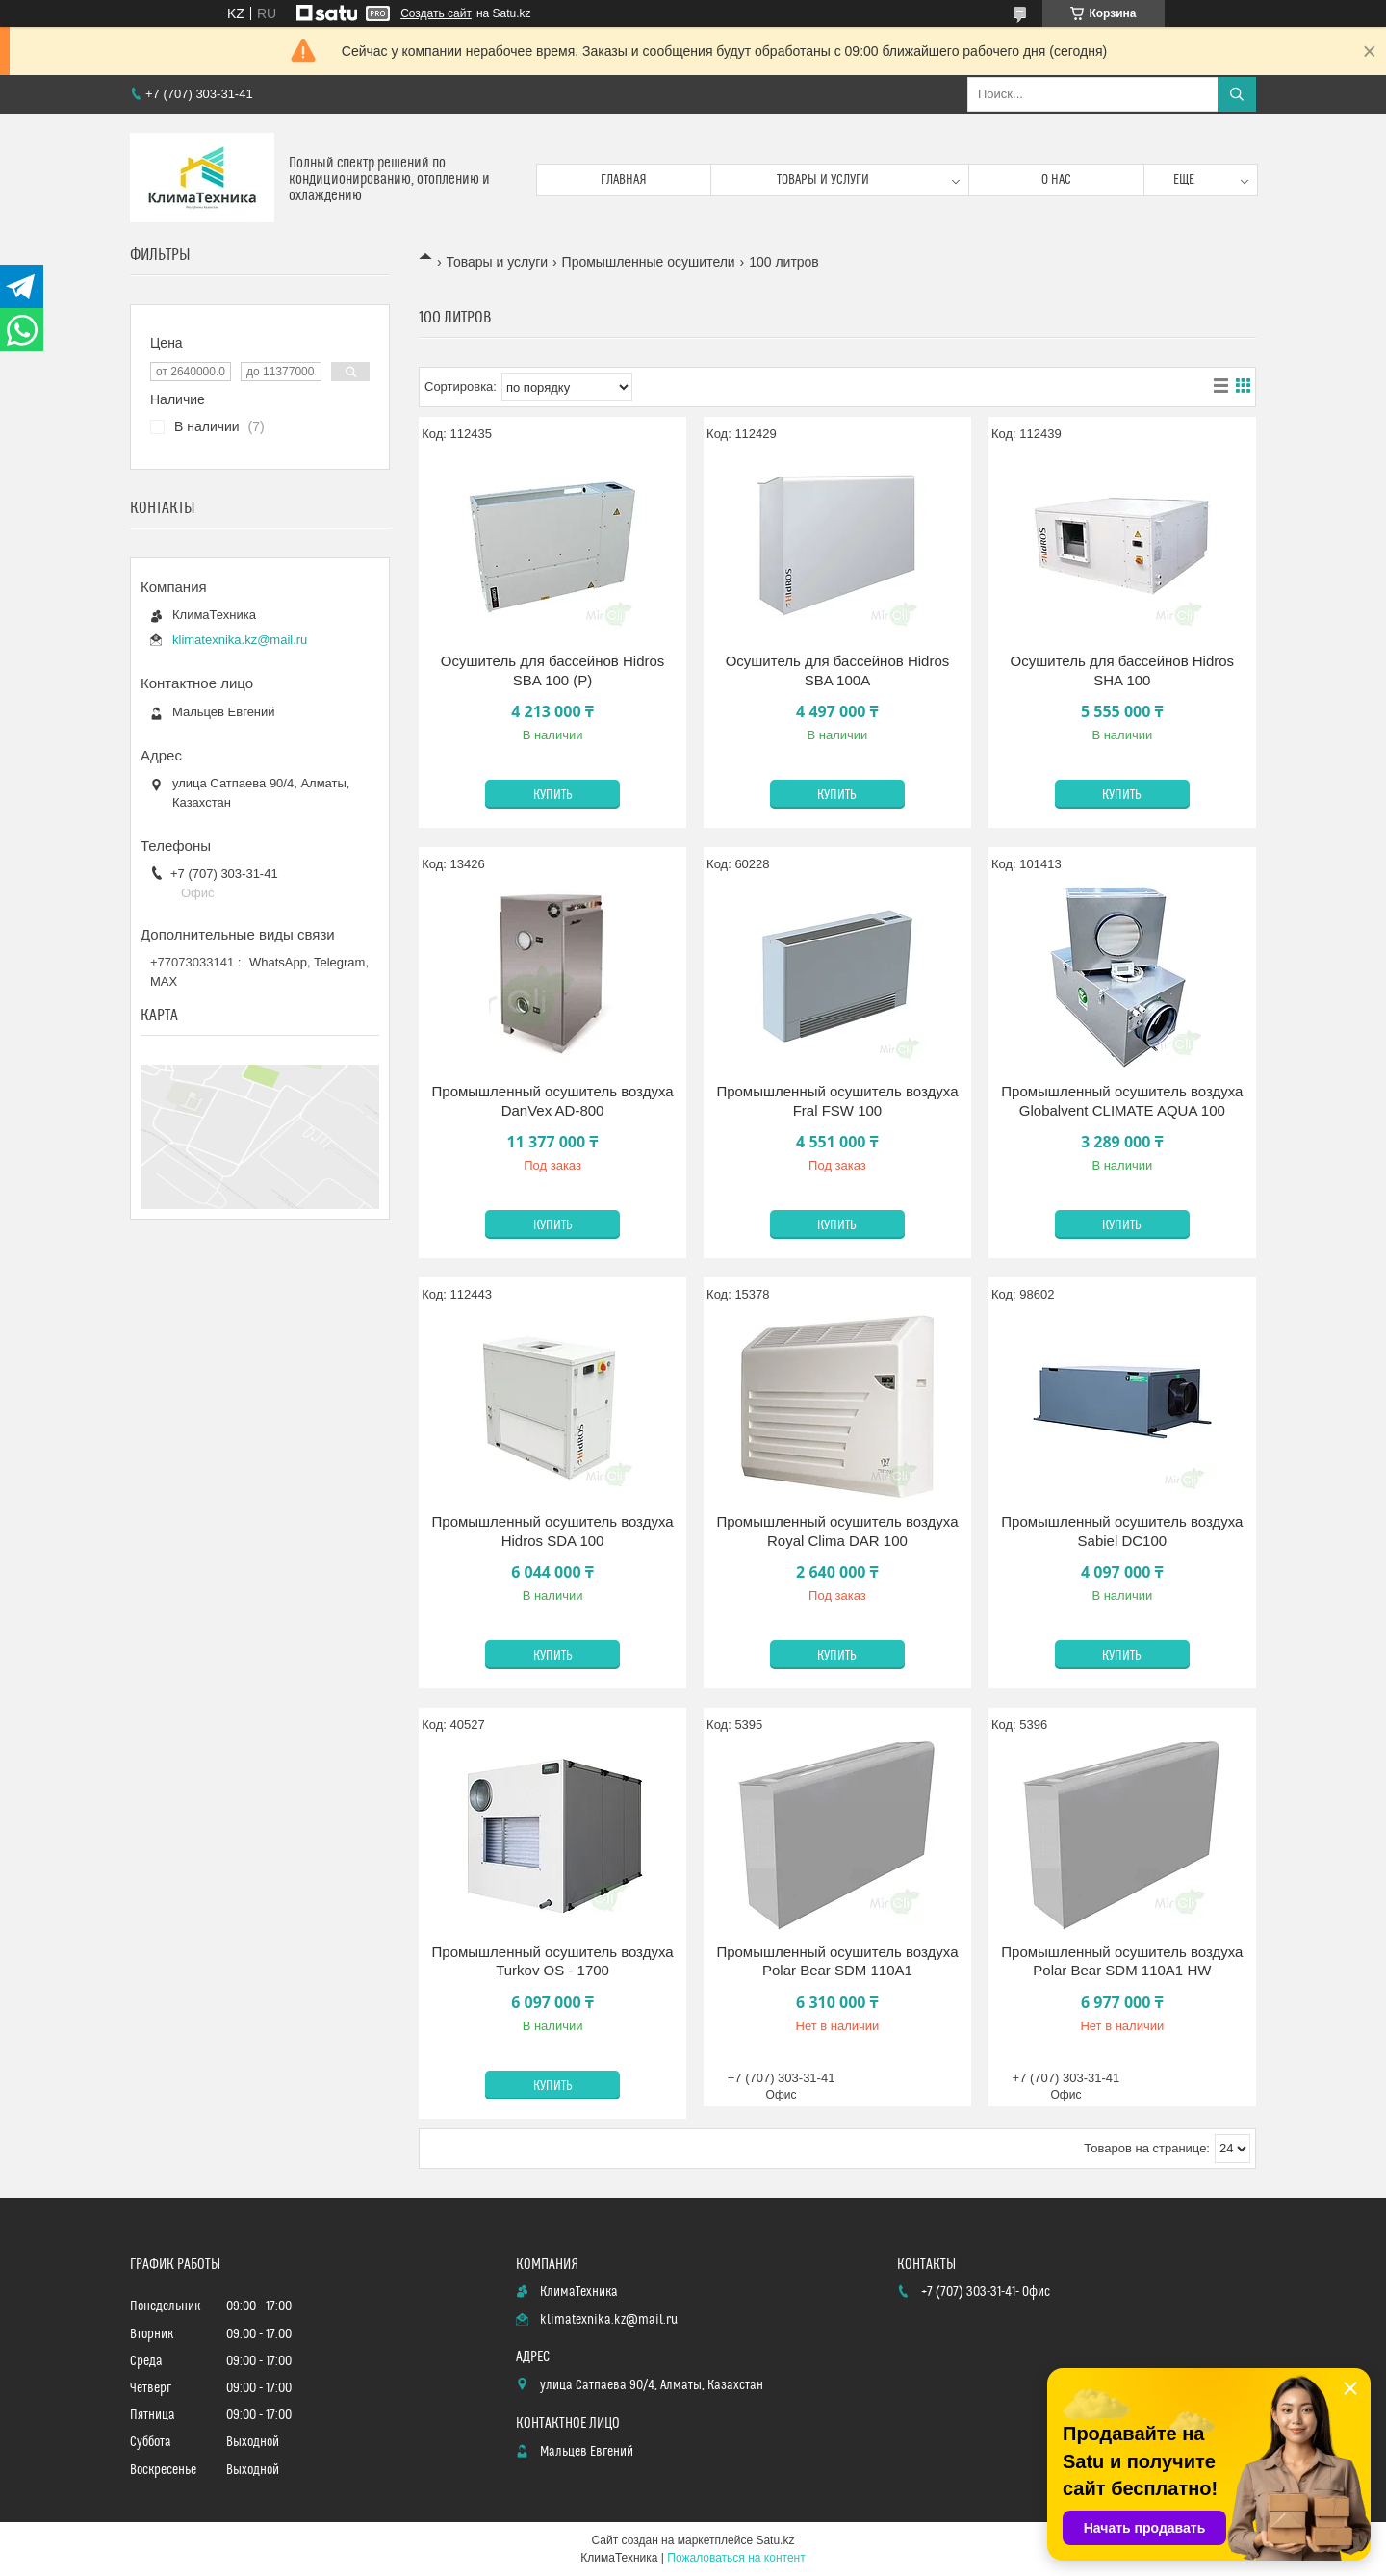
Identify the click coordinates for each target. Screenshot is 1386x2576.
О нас (1056, 180)
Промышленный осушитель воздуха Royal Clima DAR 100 (837, 1531)
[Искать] (1237, 94)
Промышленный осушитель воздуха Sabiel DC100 (1122, 1531)
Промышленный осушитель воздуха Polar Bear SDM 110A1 (837, 1961)
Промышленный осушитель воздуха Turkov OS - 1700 (553, 1961)
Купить (553, 795)
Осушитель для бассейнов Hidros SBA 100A (838, 670)
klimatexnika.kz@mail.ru (239, 639)
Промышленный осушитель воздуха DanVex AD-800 (553, 1101)
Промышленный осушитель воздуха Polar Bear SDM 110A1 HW (1122, 1961)
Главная (624, 180)
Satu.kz (775, 2540)
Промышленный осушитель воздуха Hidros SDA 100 (553, 1531)
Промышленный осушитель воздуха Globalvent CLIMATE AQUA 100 (1122, 1101)
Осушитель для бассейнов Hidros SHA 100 (1123, 670)
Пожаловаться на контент (736, 2557)
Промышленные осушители (648, 262)
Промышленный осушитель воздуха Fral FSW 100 (837, 1101)
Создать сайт (436, 13)
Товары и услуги (823, 180)
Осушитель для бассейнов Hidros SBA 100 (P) (553, 670)
